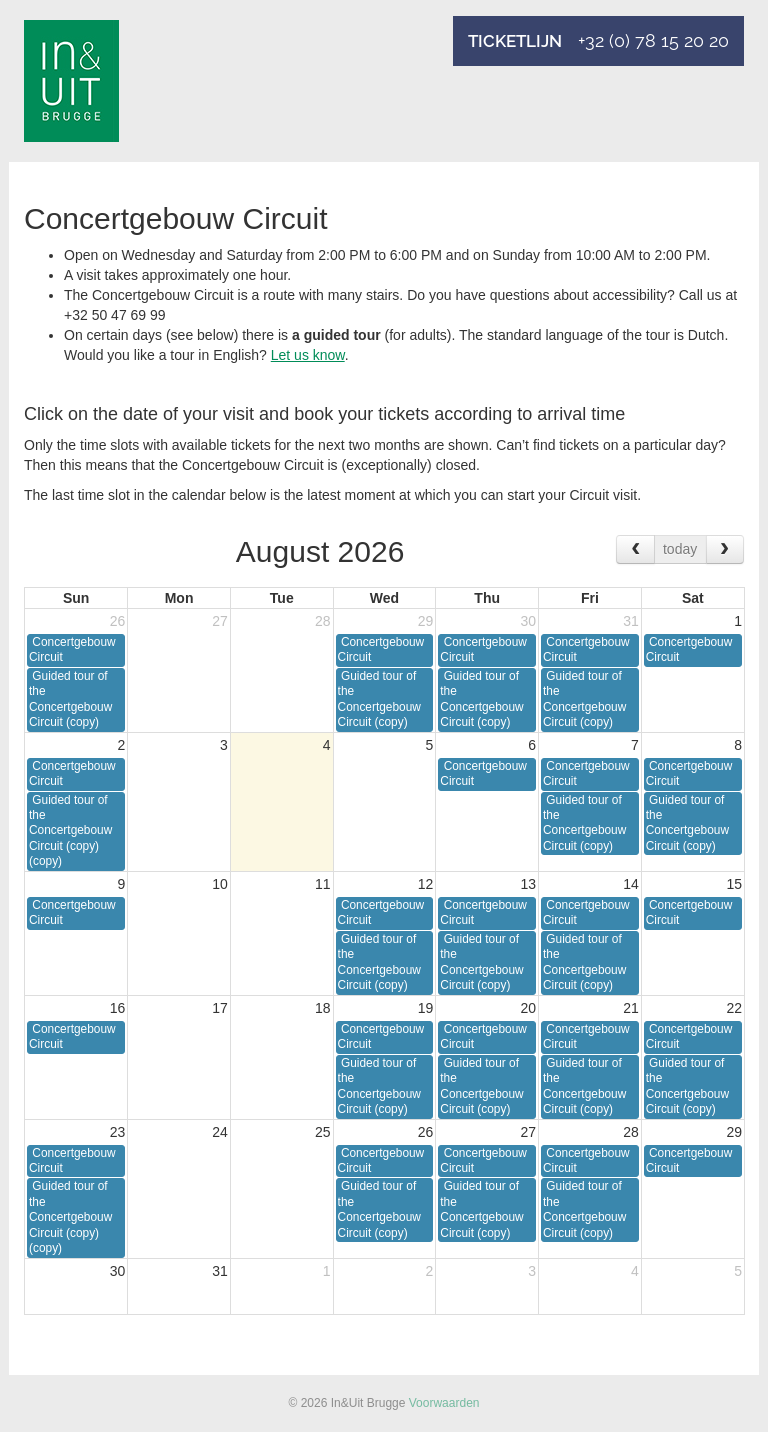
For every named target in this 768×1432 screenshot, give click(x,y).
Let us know (308, 355)
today (680, 549)
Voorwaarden (444, 1403)
